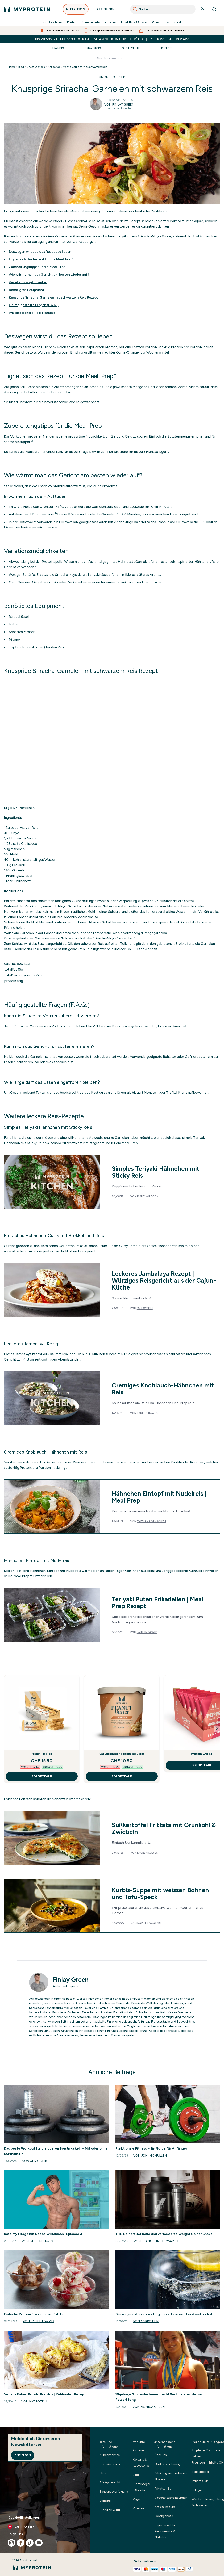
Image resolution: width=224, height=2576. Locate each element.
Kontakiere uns (110, 2464)
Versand (105, 2501)
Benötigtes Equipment (26, 290)
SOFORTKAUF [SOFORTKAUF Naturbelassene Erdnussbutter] (121, 1776)
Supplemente (91, 22)
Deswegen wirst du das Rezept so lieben (40, 252)
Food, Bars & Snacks (134, 22)
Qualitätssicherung (167, 2464)
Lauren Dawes (147, 1413)
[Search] (135, 9)
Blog (21, 67)
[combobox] (163, 9)
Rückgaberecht (110, 2482)
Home (11, 67)
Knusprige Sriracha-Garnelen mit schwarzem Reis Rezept (53, 297)
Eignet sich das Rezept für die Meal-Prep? (41, 259)
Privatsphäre (163, 2488)
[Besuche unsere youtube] (39, 2543)
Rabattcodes (201, 2471)
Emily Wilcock (147, 1196)
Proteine (138, 2450)
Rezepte (166, 48)
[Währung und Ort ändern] (45, 2526)
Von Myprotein (146, 2321)
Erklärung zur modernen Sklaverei (171, 2476)
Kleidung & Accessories (141, 2462)
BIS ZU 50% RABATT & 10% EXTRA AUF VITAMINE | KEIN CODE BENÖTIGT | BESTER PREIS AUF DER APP (112, 39)
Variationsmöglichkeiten (28, 282)
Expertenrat (173, 22)
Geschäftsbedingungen (171, 2497)
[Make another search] (111, 58)
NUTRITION (75, 10)
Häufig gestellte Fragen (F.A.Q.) (34, 305)
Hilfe (103, 2473)
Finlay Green (71, 1979)
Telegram (198, 2490)
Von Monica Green (149, 2407)
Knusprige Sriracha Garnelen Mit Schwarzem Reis (77, 67)
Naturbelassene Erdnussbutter (121, 1754)
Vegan (156, 22)
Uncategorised (36, 67)
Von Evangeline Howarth (156, 2241)
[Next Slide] (217, 1729)
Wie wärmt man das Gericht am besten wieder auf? (49, 274)
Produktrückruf (110, 2510)
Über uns (161, 2455)
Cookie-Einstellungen (24, 2517)
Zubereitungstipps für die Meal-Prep (37, 267)
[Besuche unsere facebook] (20, 2543)
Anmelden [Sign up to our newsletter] (23, 2455)
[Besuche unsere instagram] (11, 2543)
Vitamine (111, 22)
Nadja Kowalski (149, 1923)
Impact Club (200, 2481)
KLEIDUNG (105, 10)
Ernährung (93, 48)
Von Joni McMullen (150, 2155)
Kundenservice (110, 2455)
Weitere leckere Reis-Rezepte (32, 313)
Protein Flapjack (41, 1754)
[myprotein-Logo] (27, 9)
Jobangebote (164, 2516)
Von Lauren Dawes (37, 2241)
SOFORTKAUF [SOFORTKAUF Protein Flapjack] (41, 1776)
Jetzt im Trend (53, 22)
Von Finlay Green (119, 104)
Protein (72, 22)
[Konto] (203, 9)
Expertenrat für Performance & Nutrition (165, 2531)
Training (58, 48)
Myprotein (145, 1308)
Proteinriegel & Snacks (141, 2487)
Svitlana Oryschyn (151, 1521)
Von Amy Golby (35, 2161)
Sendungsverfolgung (114, 2491)
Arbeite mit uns (165, 2507)
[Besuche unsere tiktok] (30, 2543)
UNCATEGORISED (112, 77)
